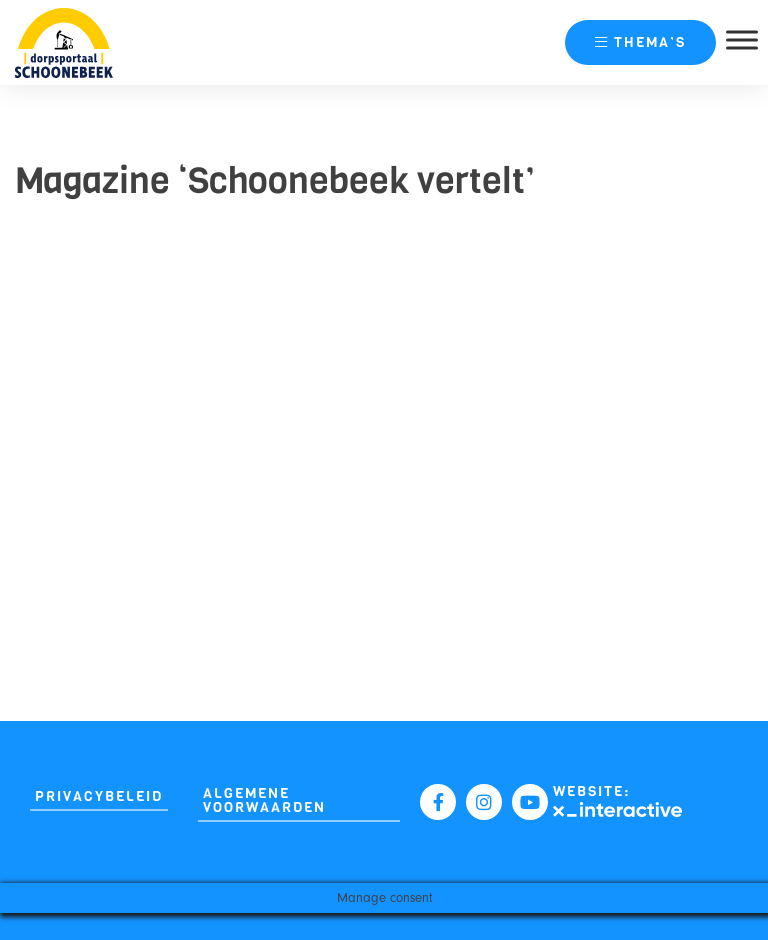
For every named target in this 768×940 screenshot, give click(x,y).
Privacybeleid (99, 796)
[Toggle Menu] (742, 39)
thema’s (640, 42)
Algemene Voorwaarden (264, 800)
